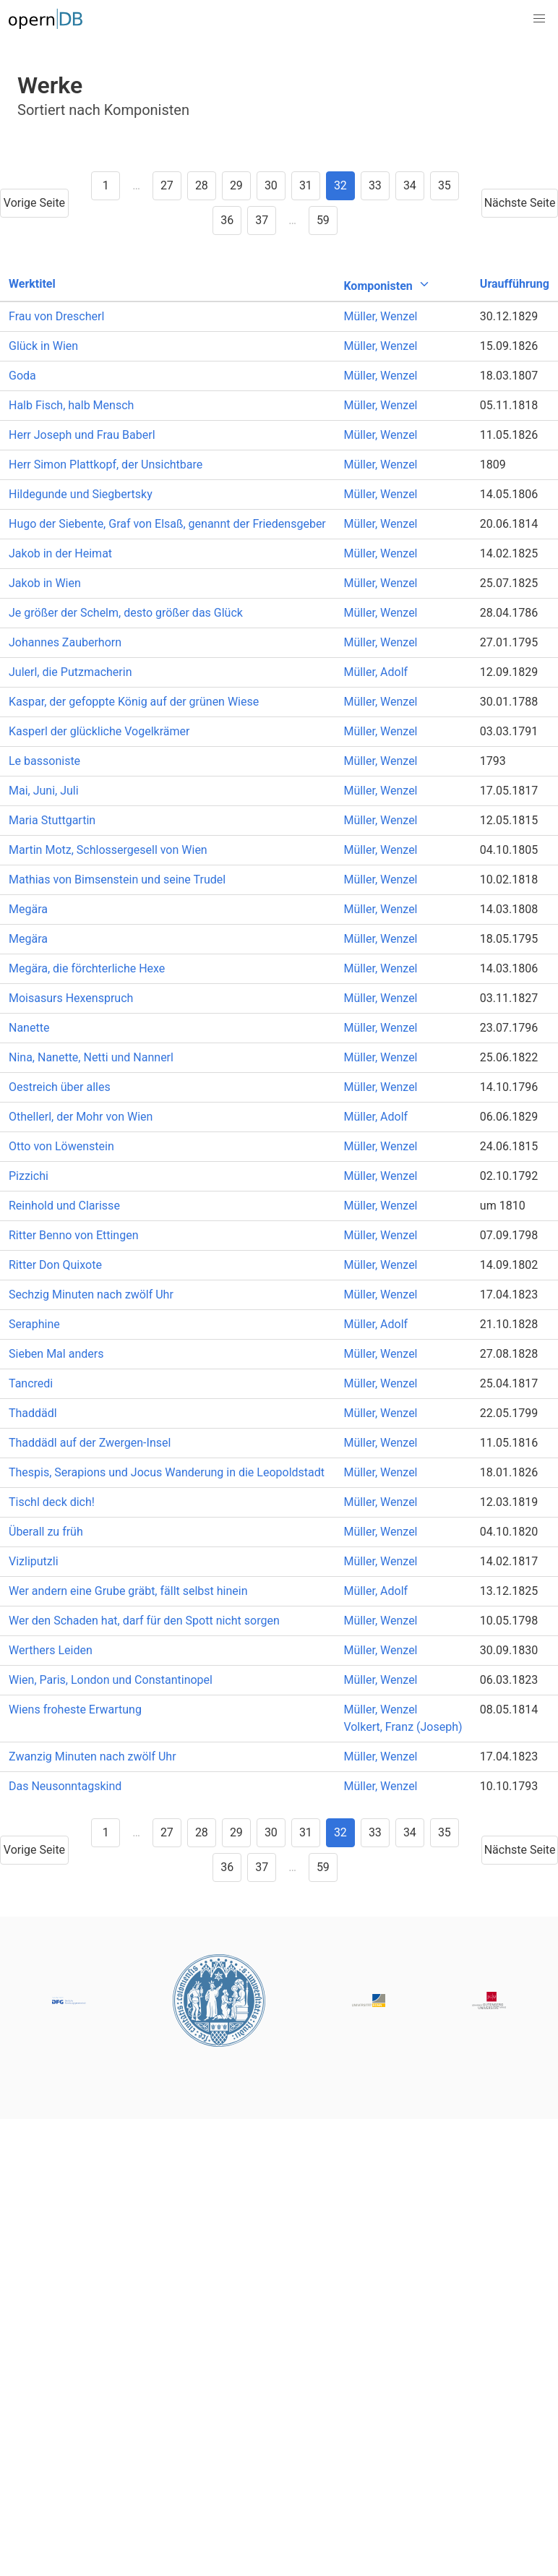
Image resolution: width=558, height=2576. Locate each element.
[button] (539, 19)
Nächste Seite (520, 203)
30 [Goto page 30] (271, 185)
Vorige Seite (34, 203)
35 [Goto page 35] (444, 185)
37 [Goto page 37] (261, 220)
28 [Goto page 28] (201, 185)
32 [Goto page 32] (340, 185)
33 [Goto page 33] (375, 185)
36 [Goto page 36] (226, 220)
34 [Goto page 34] (409, 185)
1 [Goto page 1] (106, 185)
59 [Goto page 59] (323, 220)
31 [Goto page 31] (305, 185)
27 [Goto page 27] (166, 185)
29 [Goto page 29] (236, 185)
